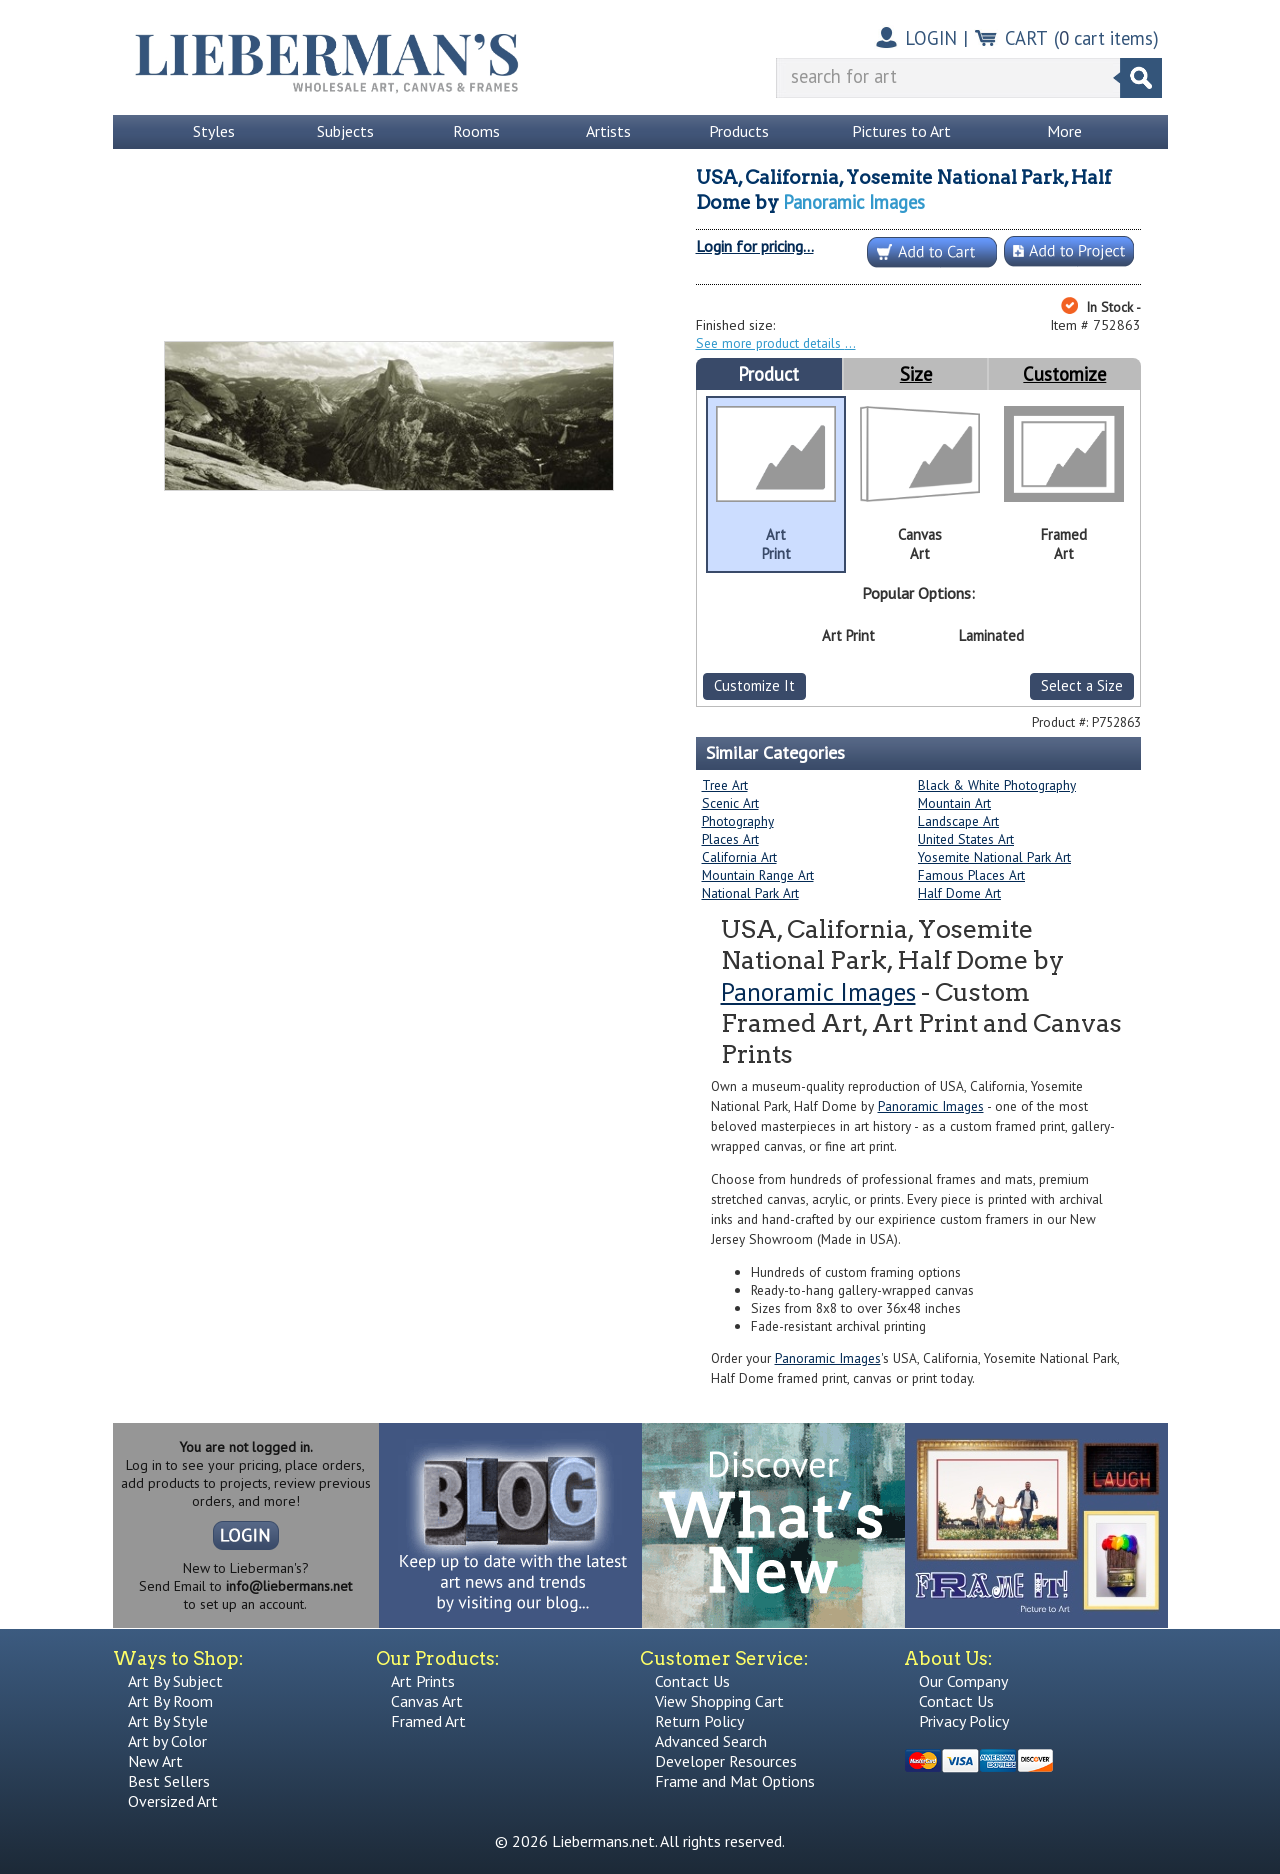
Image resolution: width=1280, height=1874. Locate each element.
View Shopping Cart (719, 1701)
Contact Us (692, 1681)
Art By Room (170, 1701)
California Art (739, 857)
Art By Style (168, 1721)
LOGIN (931, 38)
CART (1026, 38)
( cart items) (1106, 38)
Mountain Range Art (758, 875)
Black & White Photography (997, 785)
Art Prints (423, 1681)
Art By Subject (175, 1681)
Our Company (963, 1681)
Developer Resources (726, 1761)
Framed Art (428, 1721)
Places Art (730, 839)
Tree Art (725, 785)
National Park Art (750, 893)
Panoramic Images (854, 202)
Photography (738, 821)
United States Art (966, 839)
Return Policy (699, 1721)
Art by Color (167, 1741)
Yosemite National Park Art (994, 857)
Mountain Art (954, 803)
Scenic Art (730, 803)
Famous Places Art (971, 875)
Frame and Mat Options (735, 1781)
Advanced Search (711, 1741)
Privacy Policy (964, 1721)
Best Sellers (169, 1781)
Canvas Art (427, 1701)
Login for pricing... (755, 246)
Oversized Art (173, 1801)
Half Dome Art (959, 893)
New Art (155, 1761)
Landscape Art (958, 821)
